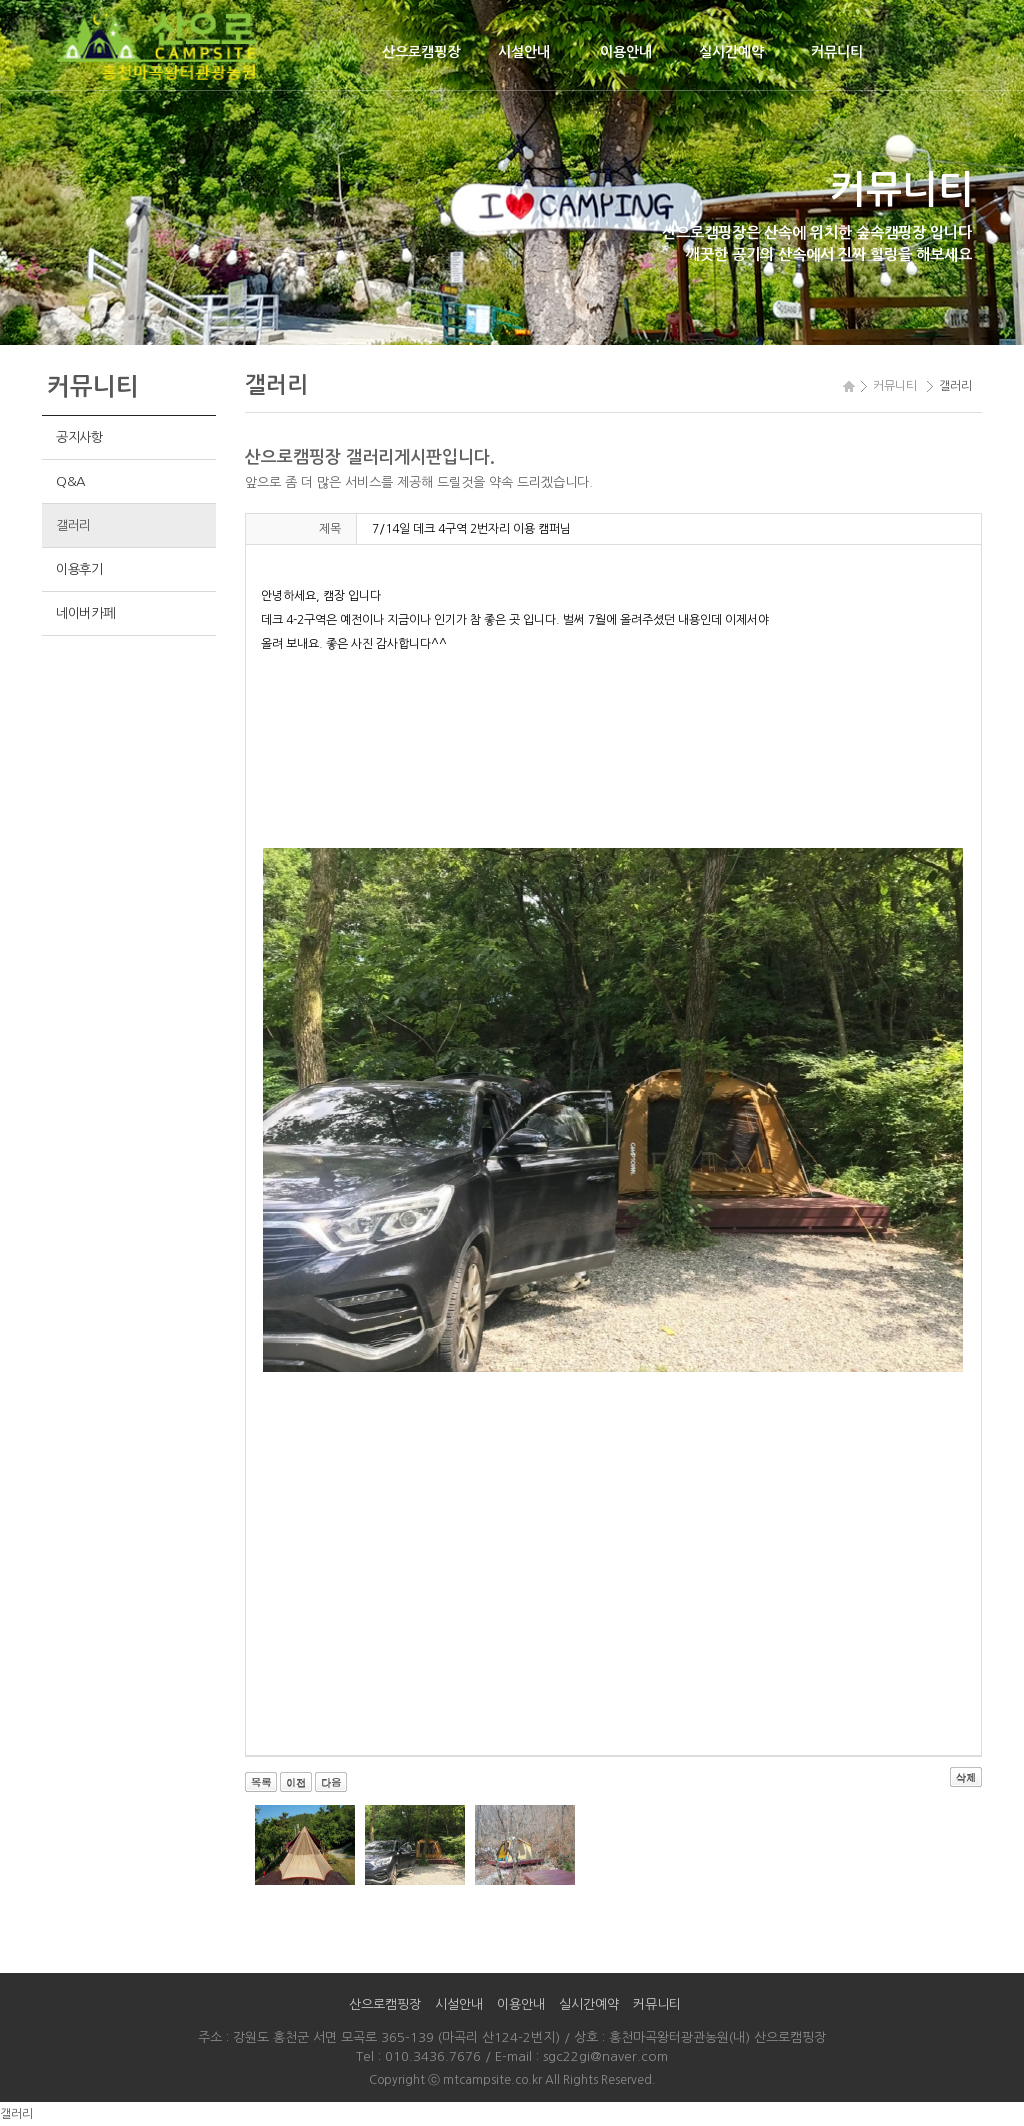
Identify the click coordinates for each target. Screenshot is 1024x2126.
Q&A (71, 481)
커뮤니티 (837, 52)
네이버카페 (85, 613)
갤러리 (73, 525)
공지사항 (79, 437)
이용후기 (79, 569)
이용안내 (626, 52)
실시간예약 (731, 52)
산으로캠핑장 (421, 52)
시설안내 (524, 52)
